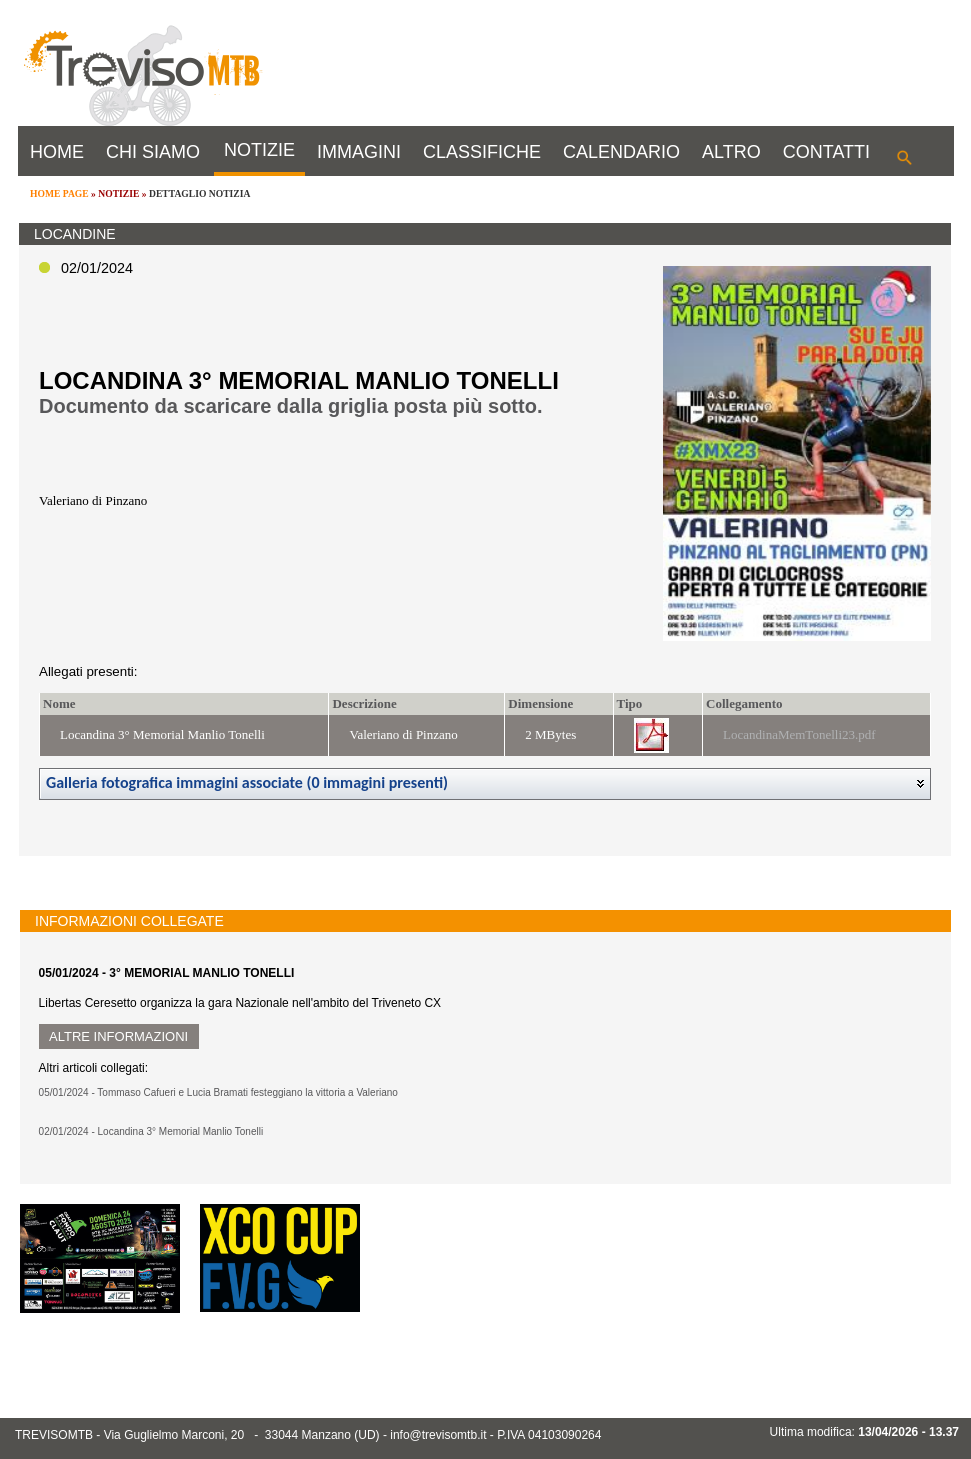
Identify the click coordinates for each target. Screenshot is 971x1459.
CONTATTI (826, 152)
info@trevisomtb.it (438, 1435)
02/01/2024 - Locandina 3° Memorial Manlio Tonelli (151, 1131)
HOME (57, 152)
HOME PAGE (59, 193)
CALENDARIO (621, 152)
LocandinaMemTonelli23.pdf (799, 734)
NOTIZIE (259, 150)
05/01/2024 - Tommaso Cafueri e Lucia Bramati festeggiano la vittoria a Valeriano (218, 1092)
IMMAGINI (359, 152)
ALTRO (731, 152)
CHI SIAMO (153, 152)
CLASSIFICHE (482, 152)
